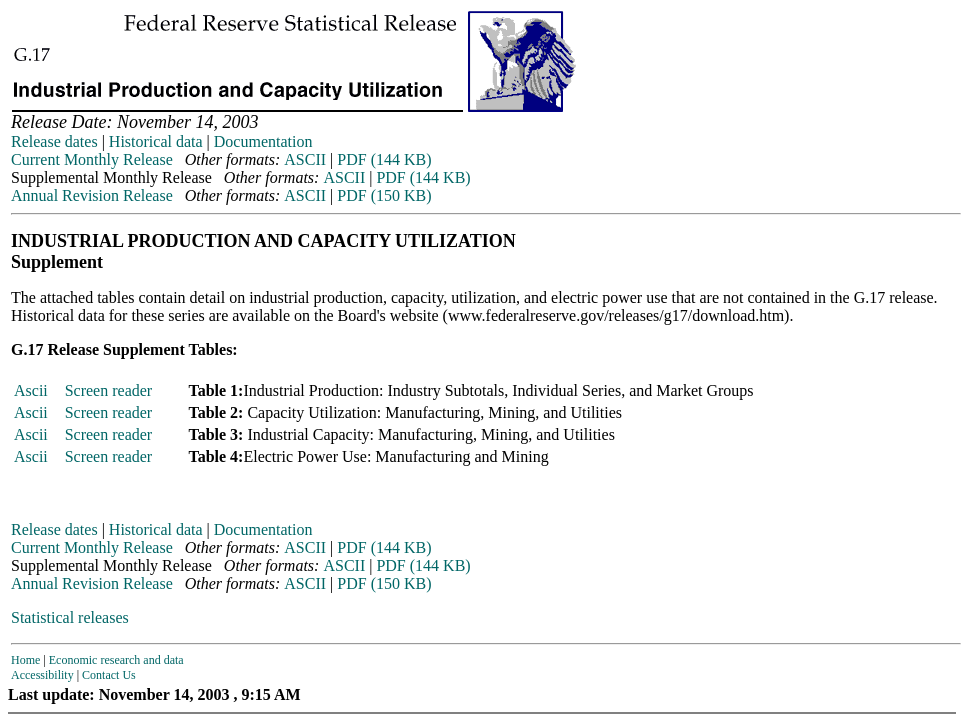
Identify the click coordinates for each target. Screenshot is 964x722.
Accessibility (42, 675)
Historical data (156, 141)
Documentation (263, 141)
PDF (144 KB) (384, 159)
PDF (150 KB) (384, 195)
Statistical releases (70, 617)
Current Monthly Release (92, 159)
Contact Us (109, 675)
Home (25, 660)
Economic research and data (116, 660)
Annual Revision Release (92, 195)
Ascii (31, 390)
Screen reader (109, 390)
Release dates (54, 141)
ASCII (305, 159)
